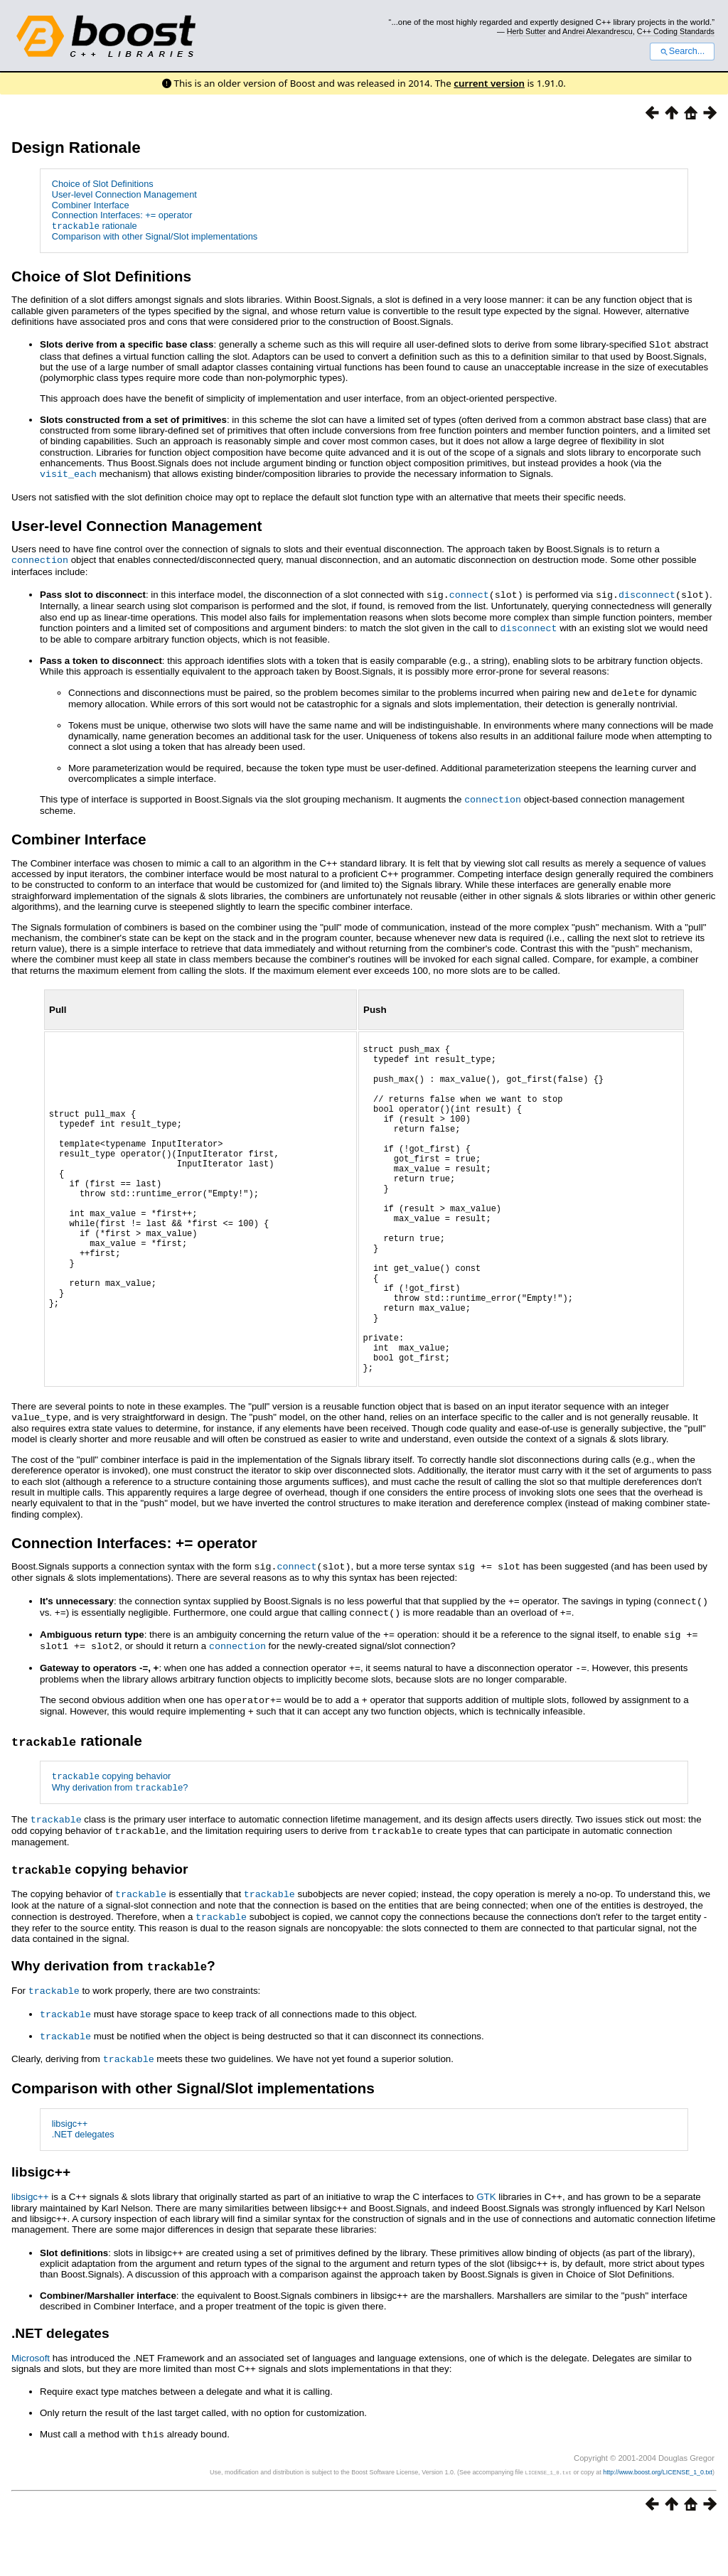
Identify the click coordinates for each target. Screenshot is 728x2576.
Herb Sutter (526, 31)
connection (39, 558)
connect (469, 591)
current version (489, 83)
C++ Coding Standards (675, 31)
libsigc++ (70, 2176)
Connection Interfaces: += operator (122, 215)
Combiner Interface (90, 205)
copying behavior (111, 1835)
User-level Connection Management (124, 194)
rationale (94, 225)
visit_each (68, 472)
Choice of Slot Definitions (103, 183)
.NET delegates (83, 2186)
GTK (486, 2248)
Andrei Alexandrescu (597, 31)
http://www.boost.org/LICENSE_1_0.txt (657, 2523)
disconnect (647, 591)
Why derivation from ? (120, 1845)
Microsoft (30, 2410)
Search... (682, 51)
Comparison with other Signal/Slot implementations (155, 236)
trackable (56, 1876)
